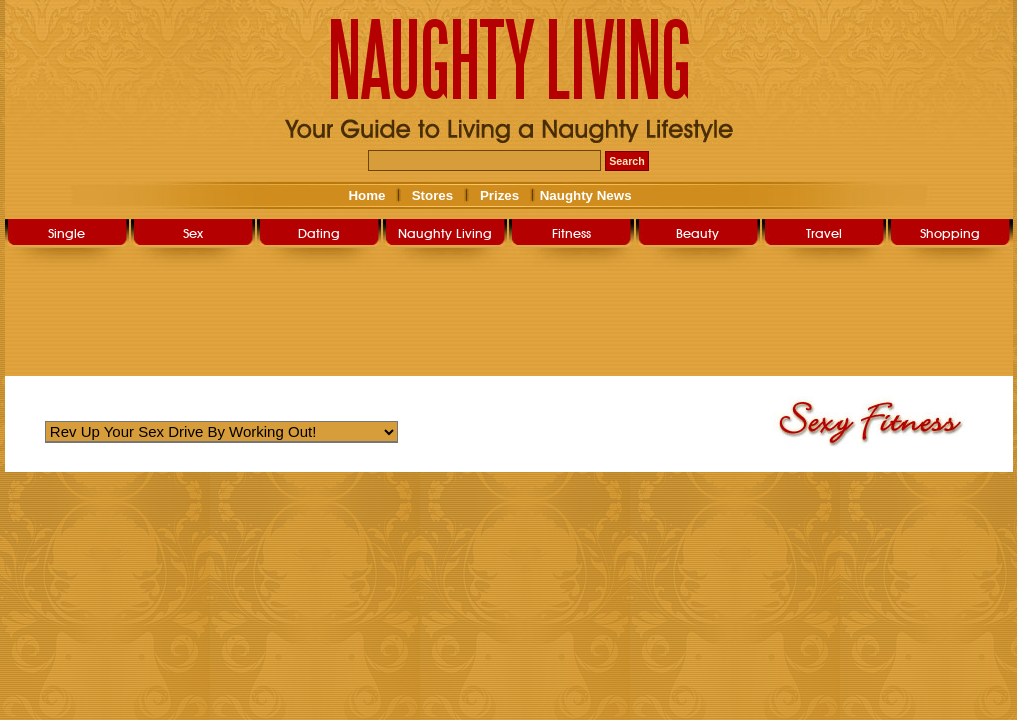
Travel (824, 233)
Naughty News (584, 195)
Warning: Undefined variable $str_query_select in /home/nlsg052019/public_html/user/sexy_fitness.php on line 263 (221, 432)
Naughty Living (445, 233)
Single (66, 233)
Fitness (571, 233)
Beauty (697, 233)
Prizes (499, 195)
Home (366, 195)
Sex (193, 233)
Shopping (950, 233)
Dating (319, 233)
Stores (432, 195)
